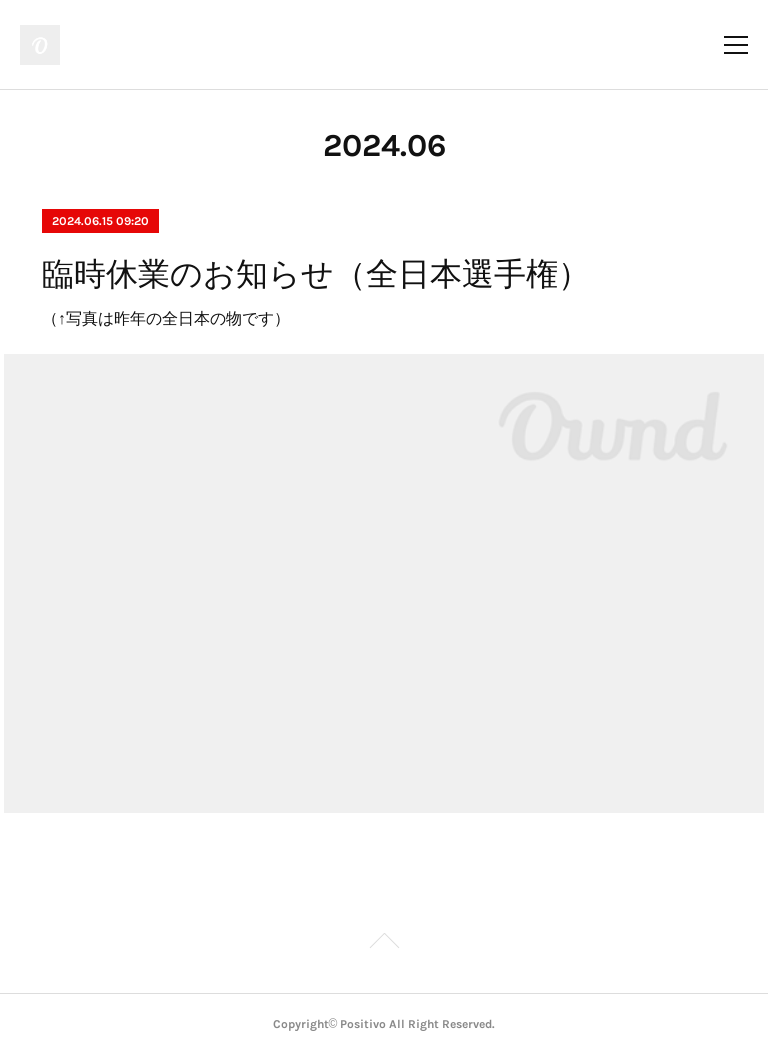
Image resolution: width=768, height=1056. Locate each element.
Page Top (384, 944)
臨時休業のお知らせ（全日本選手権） (316, 274)
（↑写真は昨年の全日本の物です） (166, 318)
